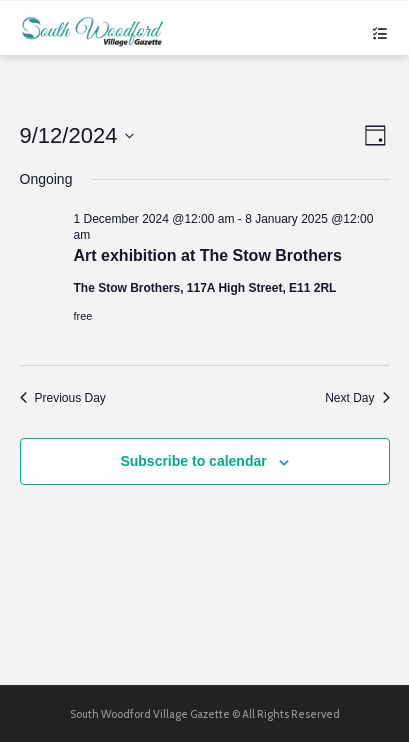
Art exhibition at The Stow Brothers (208, 255)
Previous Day (63, 398)
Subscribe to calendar (193, 461)
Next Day (357, 398)
